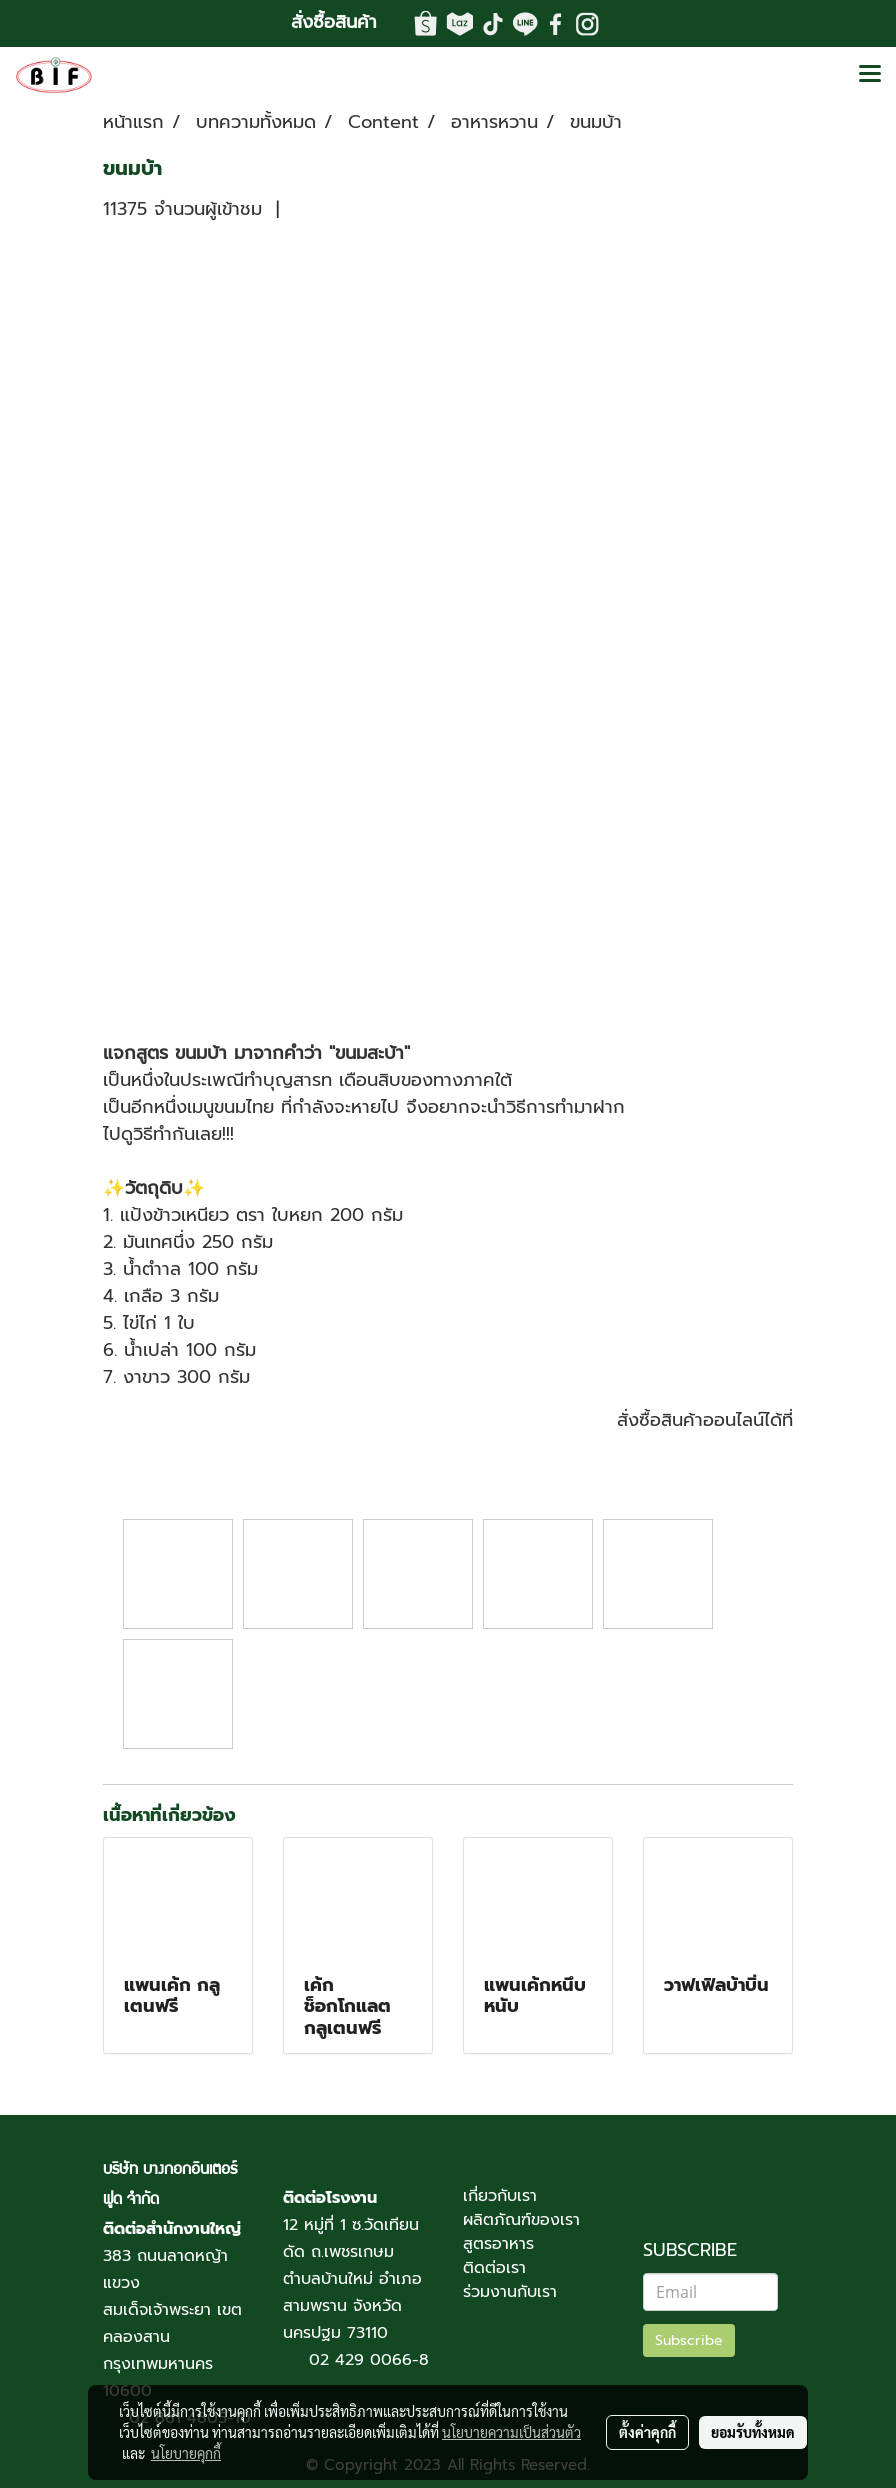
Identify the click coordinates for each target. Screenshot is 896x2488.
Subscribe (689, 2340)
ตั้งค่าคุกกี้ (647, 2432)
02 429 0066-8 (369, 2360)
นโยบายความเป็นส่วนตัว (511, 2432)
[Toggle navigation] (870, 75)
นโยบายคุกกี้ (186, 2453)
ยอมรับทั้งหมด (753, 2432)
